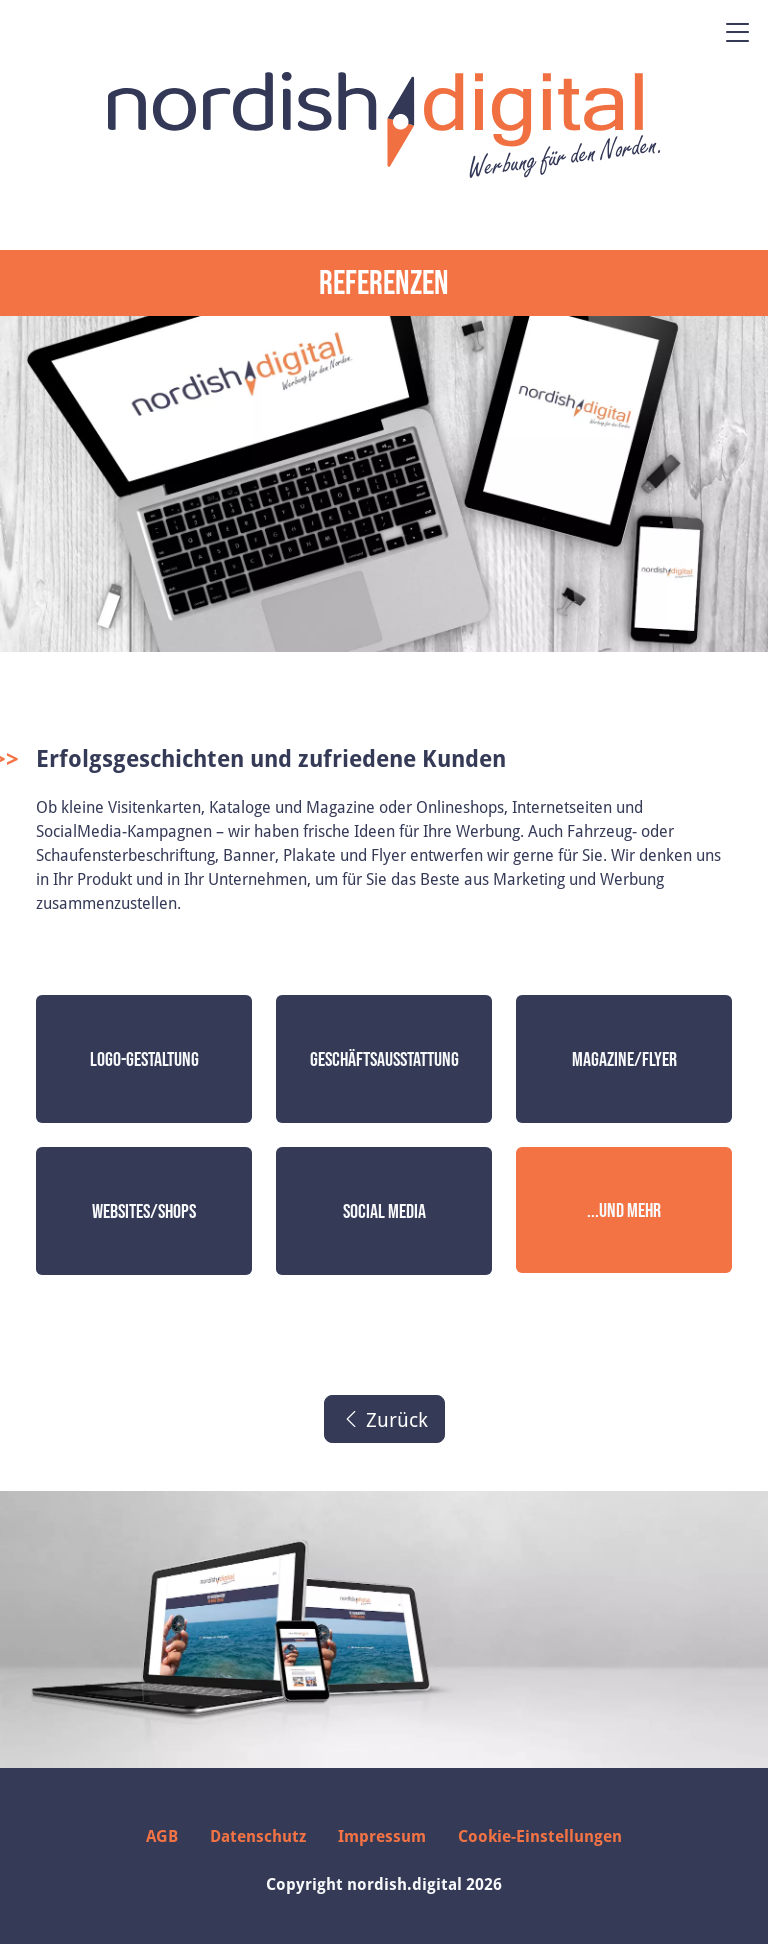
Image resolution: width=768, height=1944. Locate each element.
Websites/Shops (144, 1211)
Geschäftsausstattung (384, 1059)
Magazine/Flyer (624, 1059)
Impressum (382, 1836)
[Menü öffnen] (738, 32)
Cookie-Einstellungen (540, 1836)
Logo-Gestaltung (144, 1059)
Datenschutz (258, 1836)
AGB (162, 1836)
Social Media (384, 1211)
